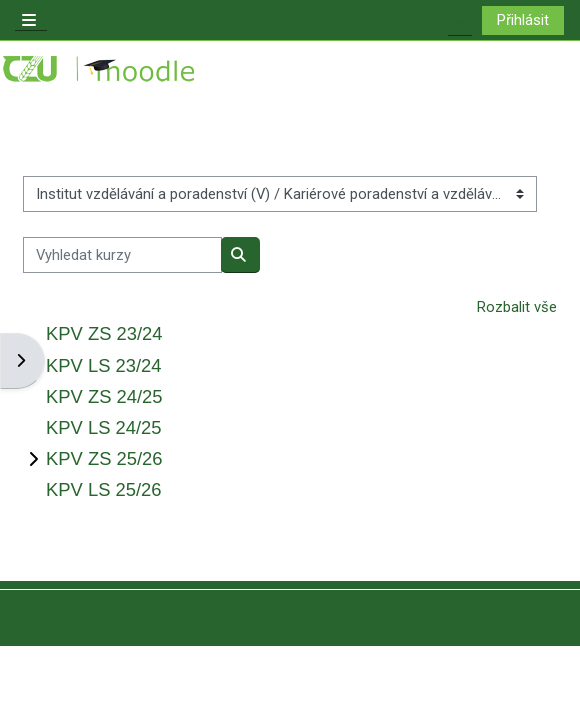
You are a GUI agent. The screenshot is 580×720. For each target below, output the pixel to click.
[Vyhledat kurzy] (122, 255)
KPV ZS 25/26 (104, 458)
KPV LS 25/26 (104, 489)
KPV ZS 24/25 (104, 396)
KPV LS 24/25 (104, 427)
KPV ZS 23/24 (104, 333)
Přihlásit (523, 20)
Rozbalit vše (517, 307)
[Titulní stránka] (100, 69)
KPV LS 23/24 (104, 365)
